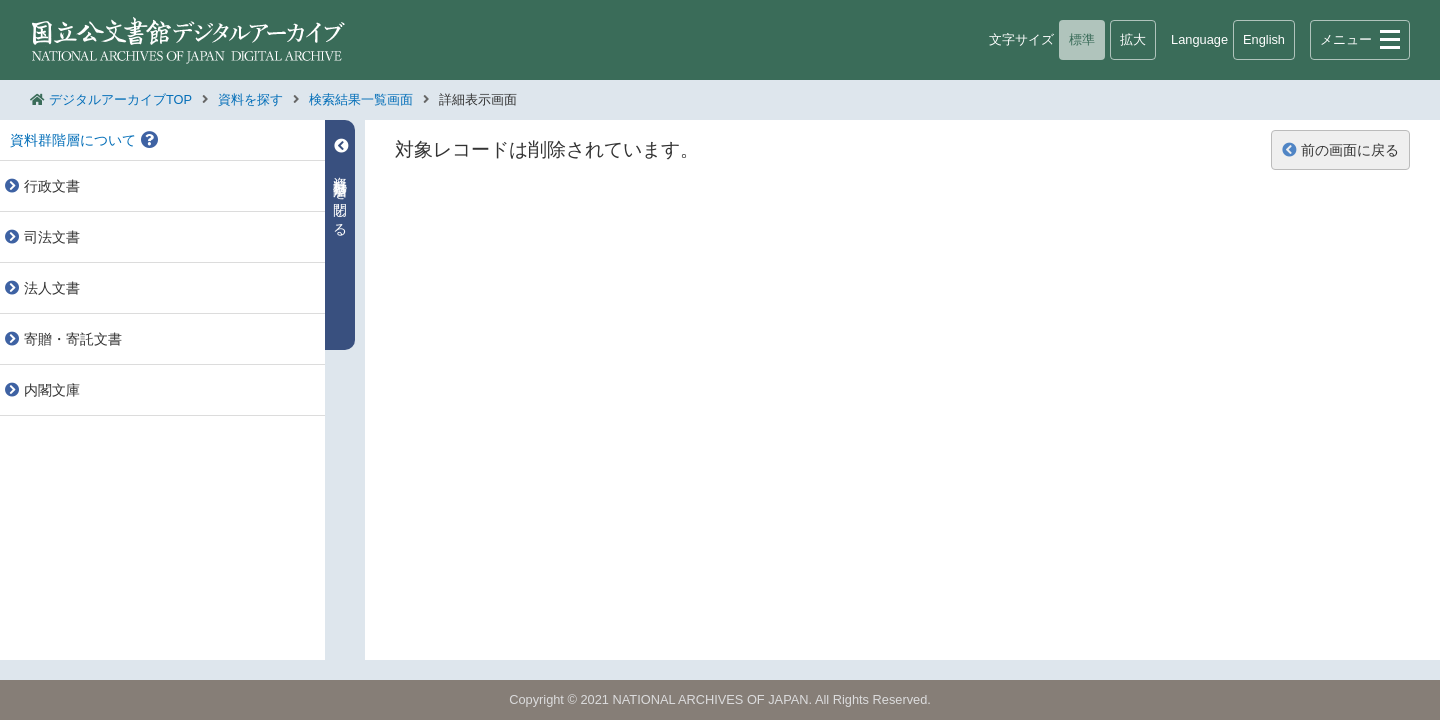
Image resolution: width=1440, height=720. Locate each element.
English (1264, 39)
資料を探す (250, 99)
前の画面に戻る (1340, 150)
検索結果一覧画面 (361, 99)
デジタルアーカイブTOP (120, 99)
